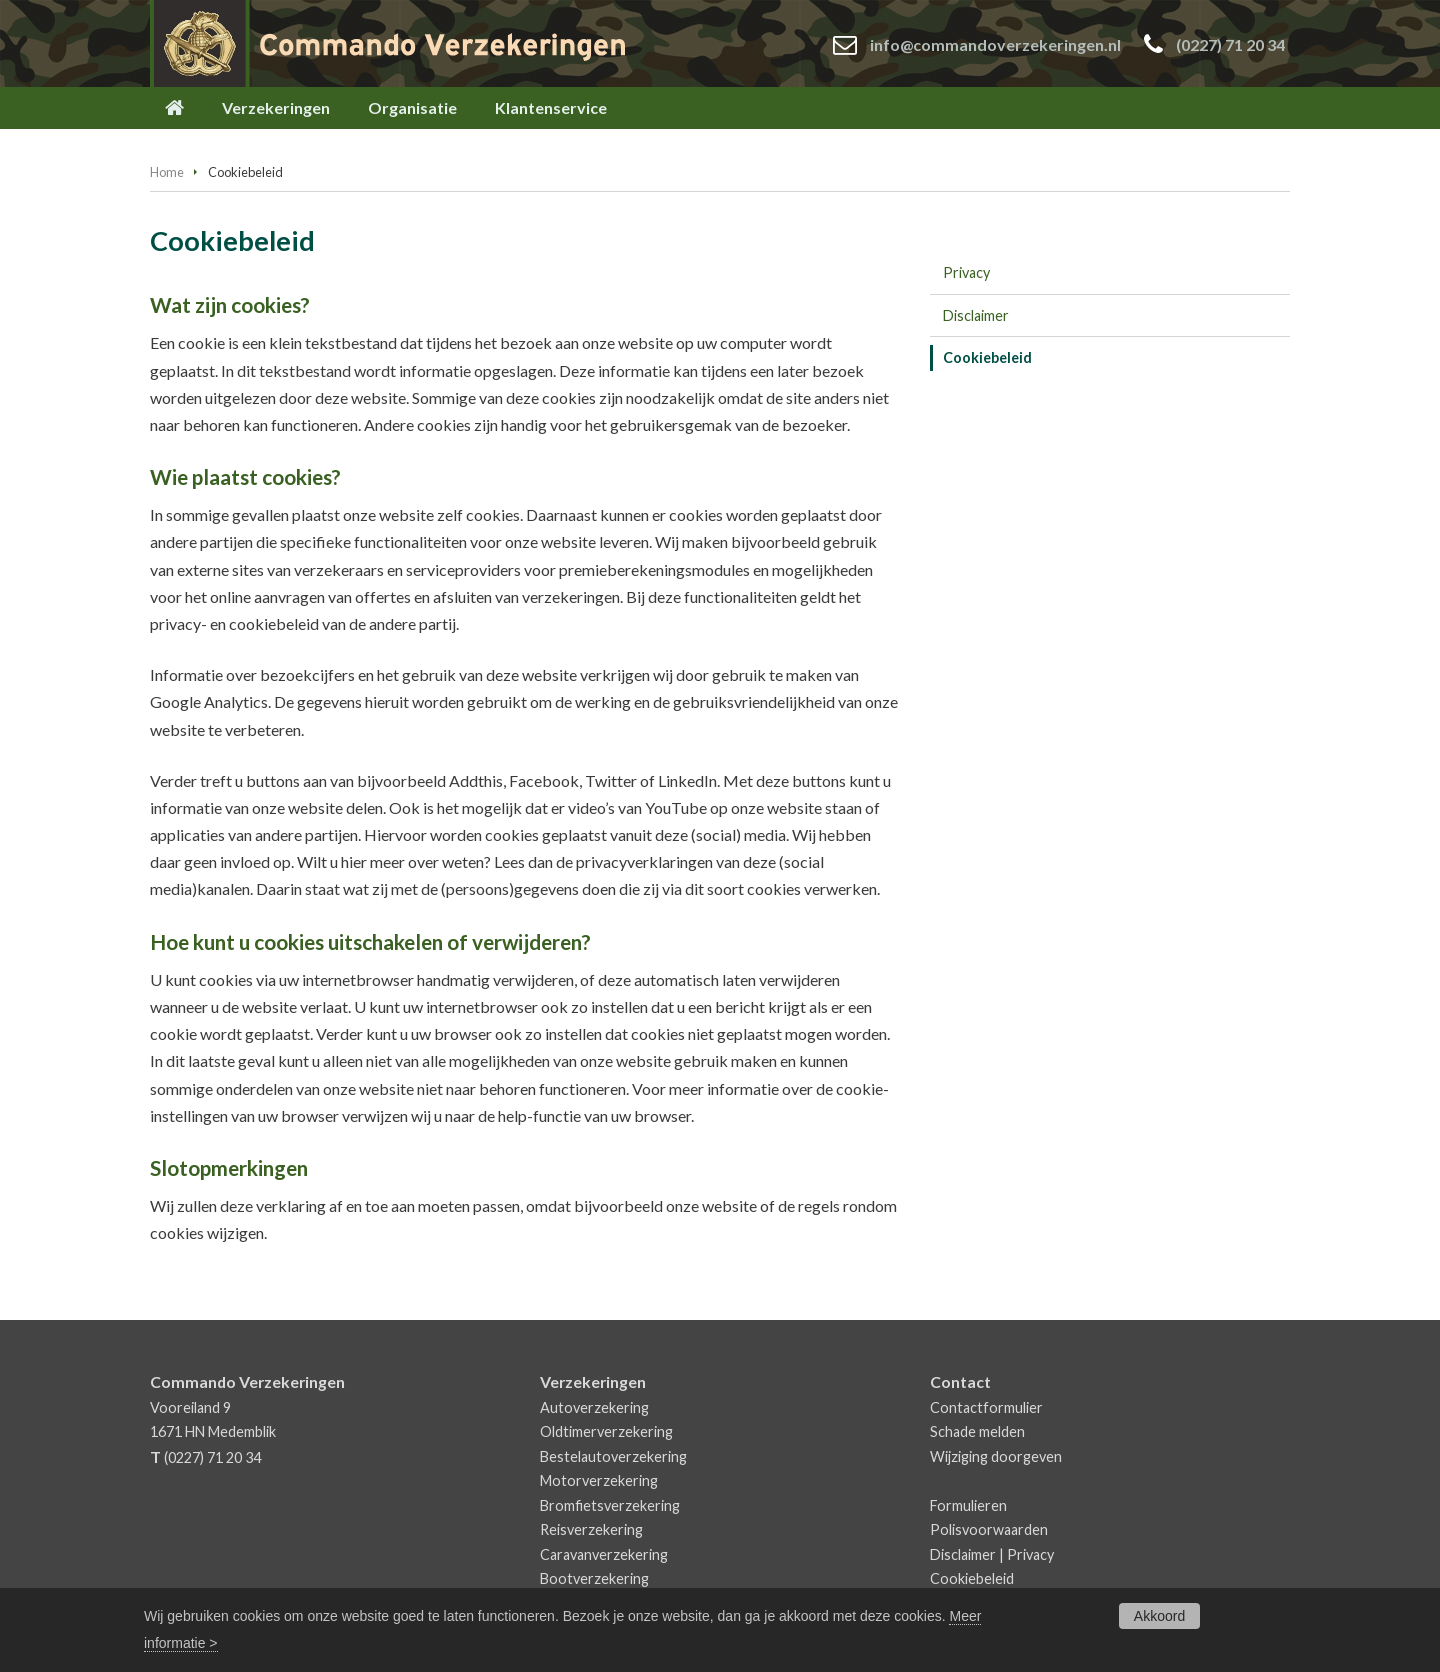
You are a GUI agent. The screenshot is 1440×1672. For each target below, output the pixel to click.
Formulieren (968, 1505)
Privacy (1030, 1554)
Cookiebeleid (972, 1578)
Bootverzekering (594, 1578)
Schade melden (977, 1431)
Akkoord (1159, 1616)
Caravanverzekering (604, 1554)
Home (167, 172)
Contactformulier (986, 1407)
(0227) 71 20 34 (1230, 44)
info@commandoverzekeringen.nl (995, 44)
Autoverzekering (594, 1407)
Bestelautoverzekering (613, 1456)
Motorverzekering (599, 1480)
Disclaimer (963, 1554)
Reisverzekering (591, 1529)
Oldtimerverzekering (606, 1431)
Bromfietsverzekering (610, 1505)
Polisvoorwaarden (989, 1529)
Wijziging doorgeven (996, 1456)
